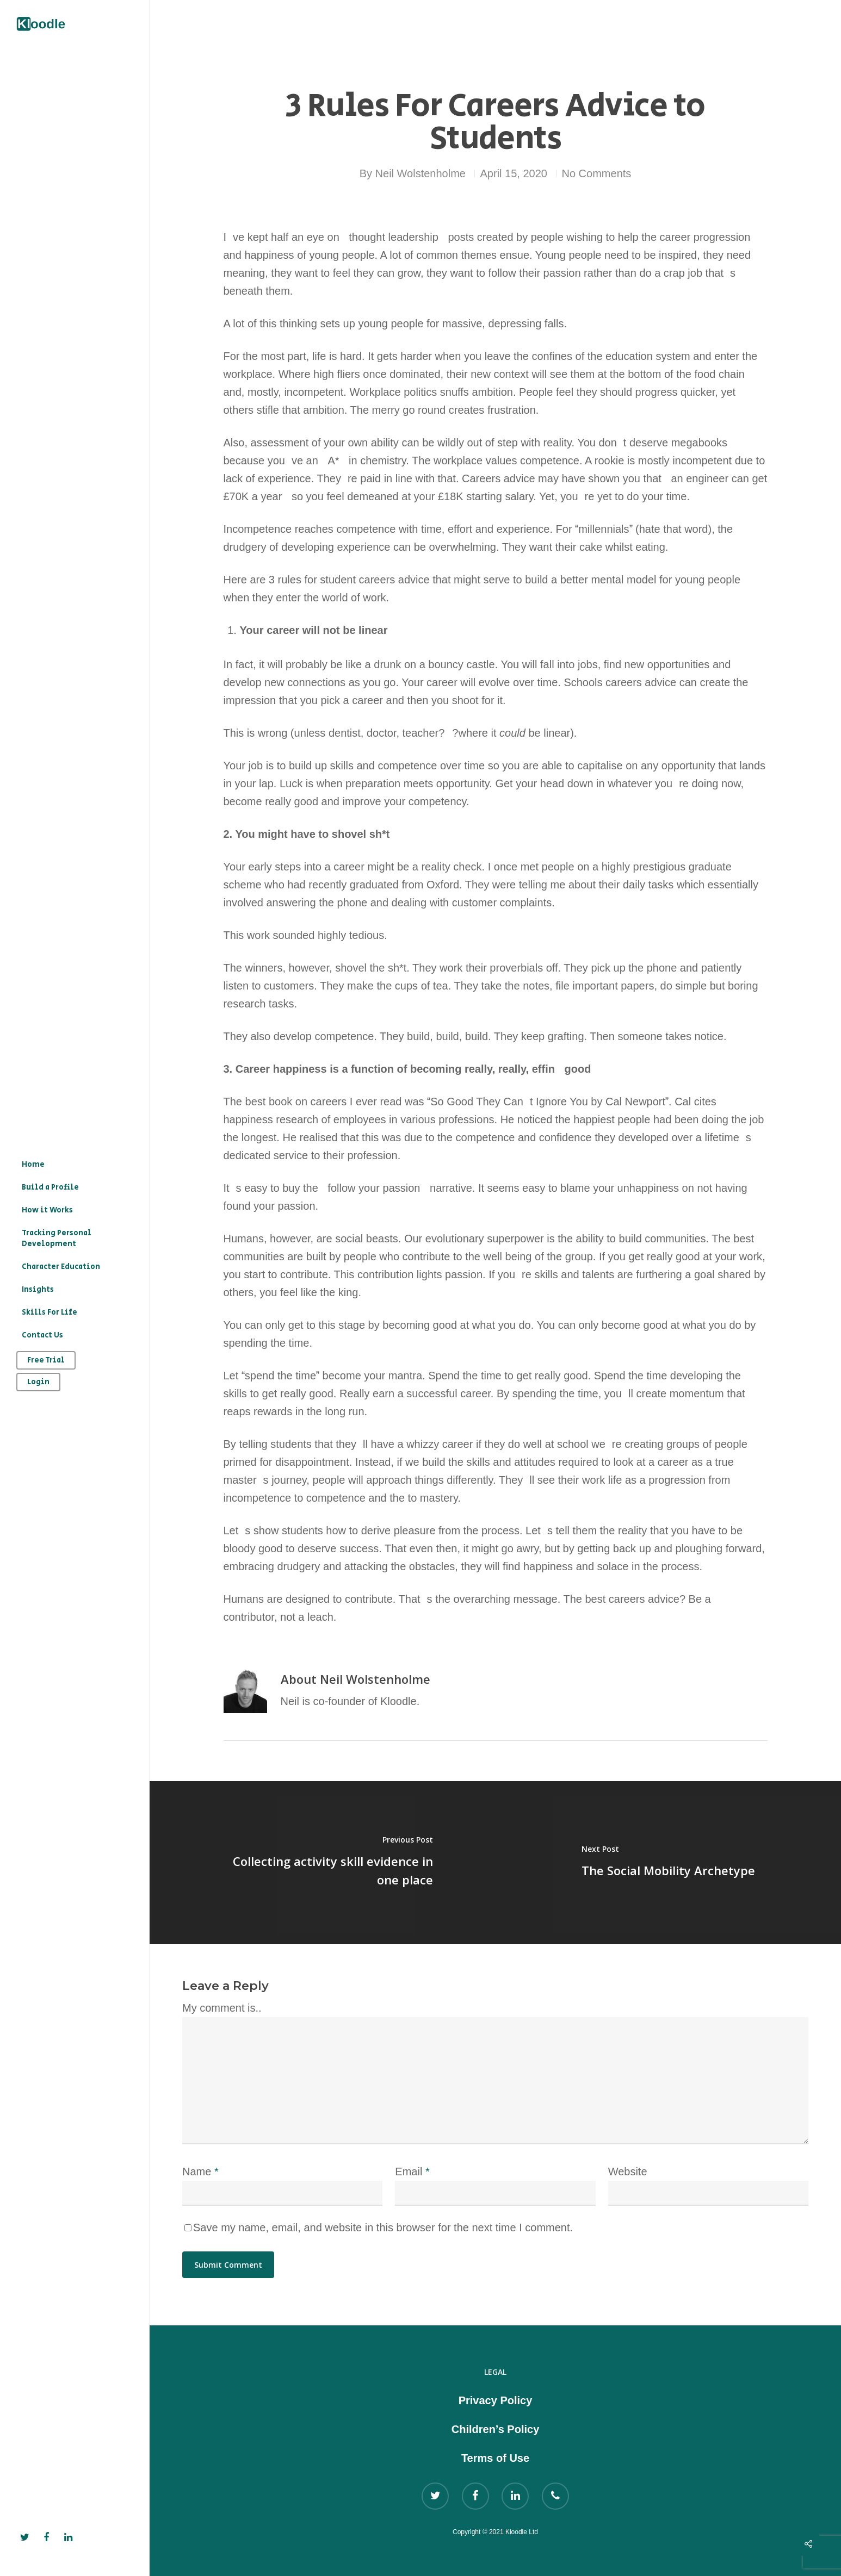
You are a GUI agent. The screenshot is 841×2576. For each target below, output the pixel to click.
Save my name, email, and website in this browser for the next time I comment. (383, 2227)
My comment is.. (222, 2008)
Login (38, 1382)
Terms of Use (495, 2458)
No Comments (597, 173)
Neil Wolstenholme (420, 173)
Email (412, 2171)
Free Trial (46, 1360)
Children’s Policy (496, 2429)
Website (627, 2171)
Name (200, 2171)
